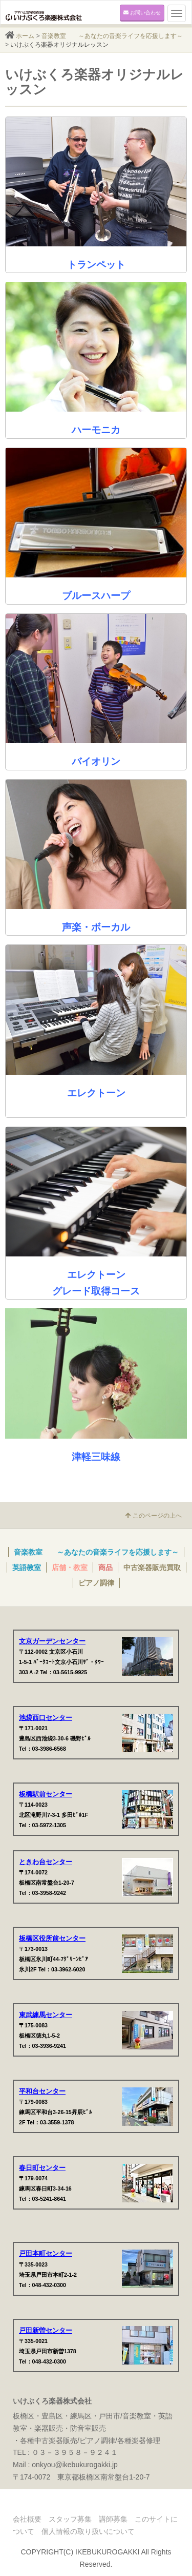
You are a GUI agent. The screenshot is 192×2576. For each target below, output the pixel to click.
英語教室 (26, 1567)
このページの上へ (153, 1515)
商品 (105, 1567)
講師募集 (113, 2519)
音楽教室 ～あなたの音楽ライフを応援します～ (112, 36)
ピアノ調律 (96, 1583)
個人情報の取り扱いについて (88, 2531)
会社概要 (27, 2519)
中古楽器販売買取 (152, 1567)
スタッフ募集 (70, 2519)
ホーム (25, 36)
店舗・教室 (70, 1567)
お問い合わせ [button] (142, 12)
